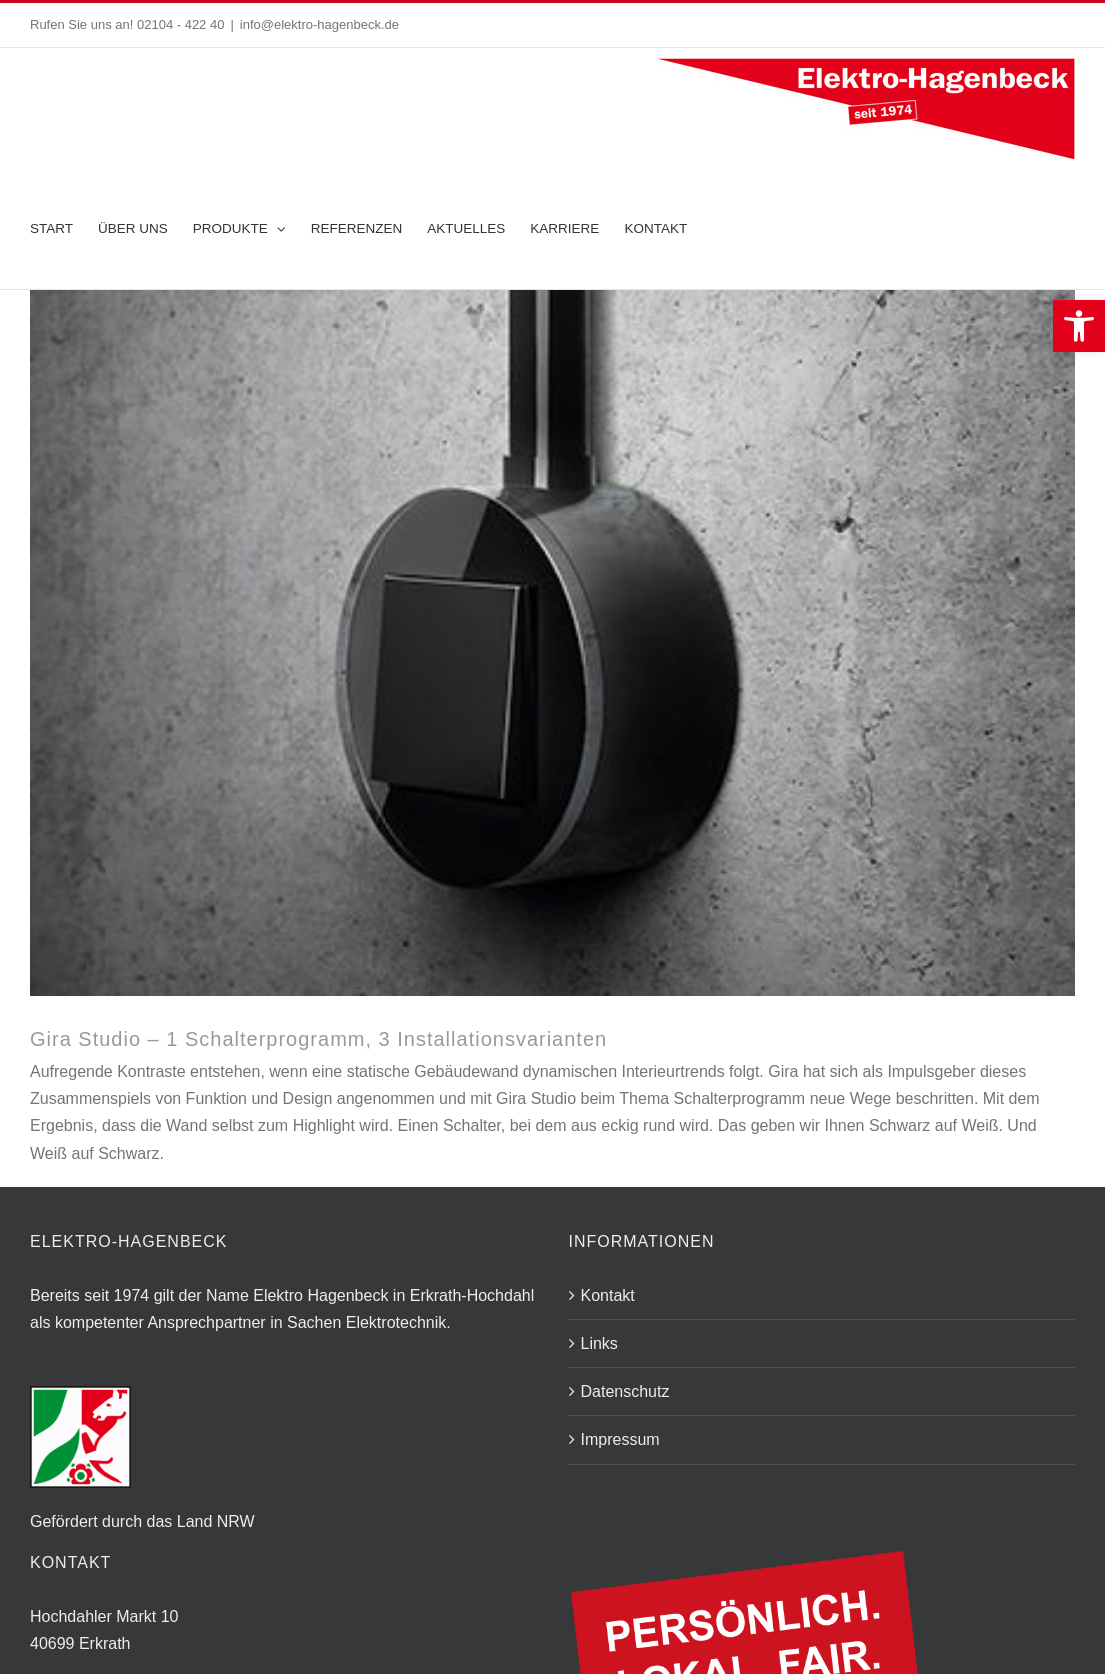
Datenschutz (625, 1391)
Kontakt (608, 1295)
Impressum (620, 1439)
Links (599, 1343)
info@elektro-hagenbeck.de (319, 24)
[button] (1079, 326)
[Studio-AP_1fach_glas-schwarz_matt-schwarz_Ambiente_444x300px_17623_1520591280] (552, 643)
